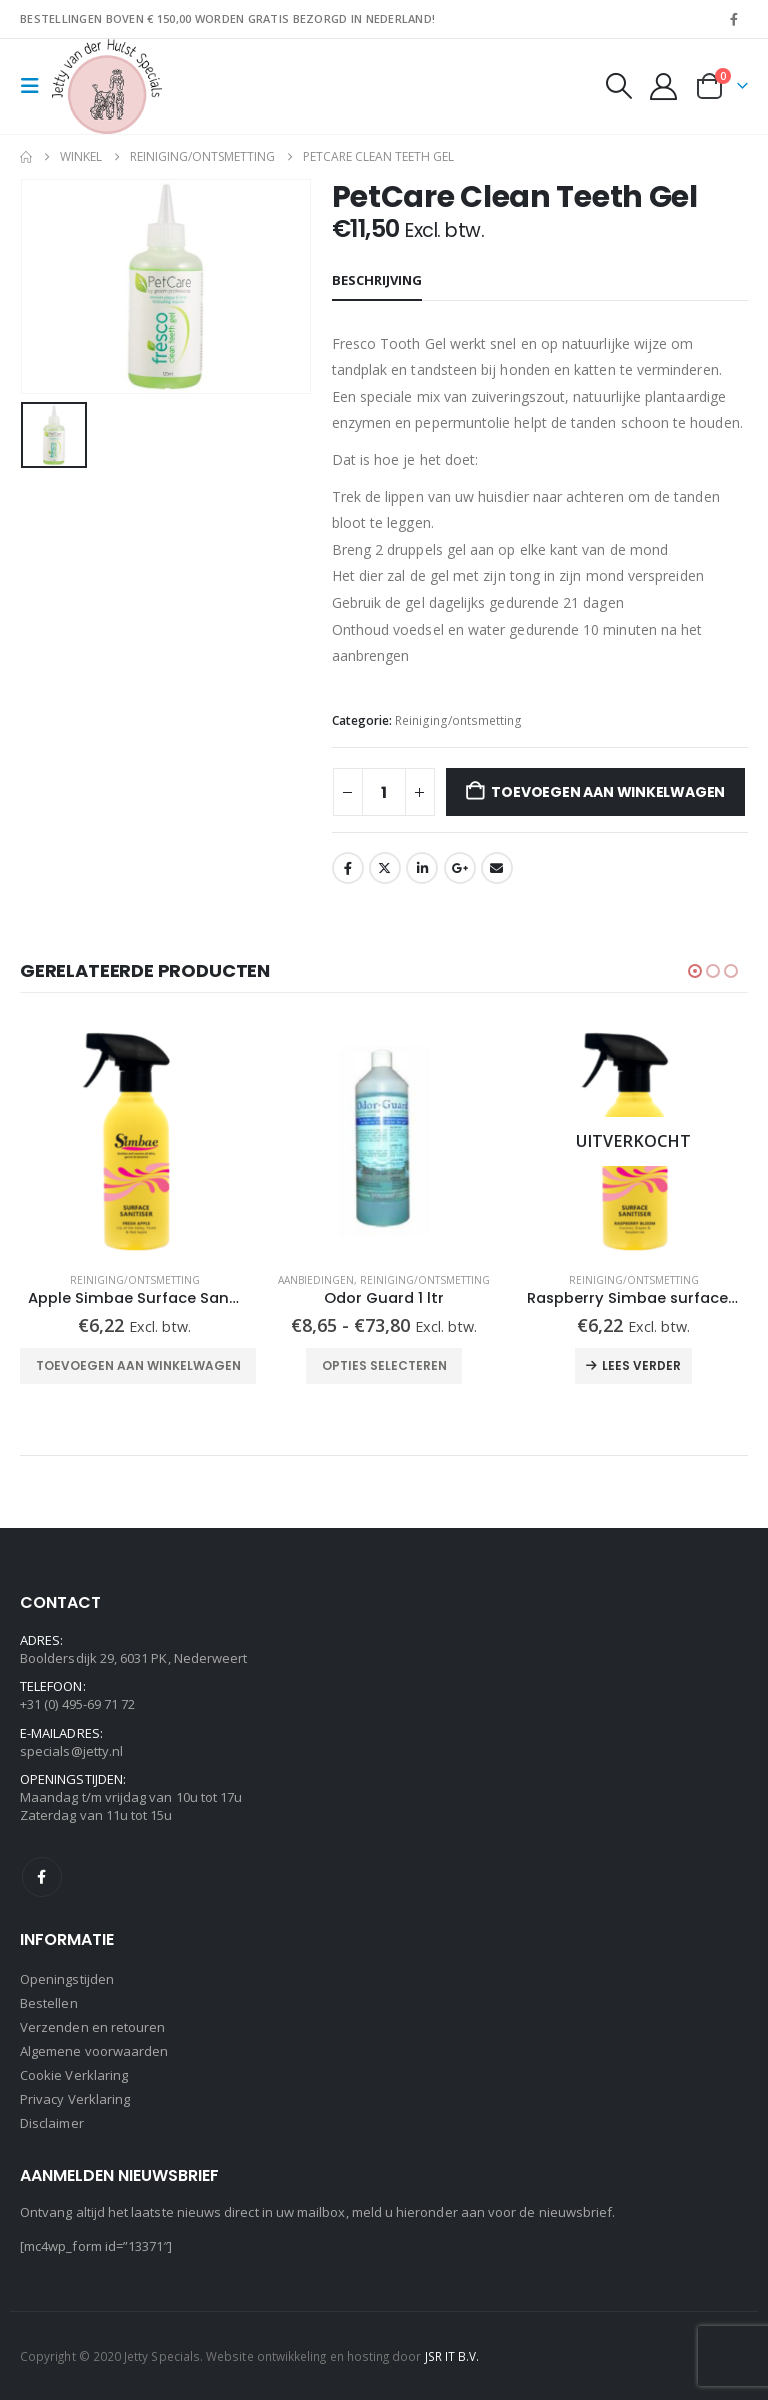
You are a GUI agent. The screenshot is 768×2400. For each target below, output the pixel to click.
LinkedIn (422, 868)
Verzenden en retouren (92, 2027)
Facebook (348, 868)
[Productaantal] (384, 792)
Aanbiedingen (316, 1280)
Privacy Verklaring (75, 2099)
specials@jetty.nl (71, 1751)
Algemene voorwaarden (94, 2051)
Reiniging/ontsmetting (458, 720)
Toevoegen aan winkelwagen (608, 792)
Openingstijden (67, 1979)
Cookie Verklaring (74, 2075)
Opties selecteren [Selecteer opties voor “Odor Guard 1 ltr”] (384, 1365)
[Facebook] (734, 19)
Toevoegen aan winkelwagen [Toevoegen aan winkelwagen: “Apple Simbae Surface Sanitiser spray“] (138, 1365)
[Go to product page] (134, 1141)
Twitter (385, 868)
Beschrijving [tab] (377, 280)
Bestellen (49, 2003)
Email (497, 868)
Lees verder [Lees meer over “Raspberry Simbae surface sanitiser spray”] (641, 1365)
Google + (460, 868)
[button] (36, 86)
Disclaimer (52, 2123)
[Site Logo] (107, 86)
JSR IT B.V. (452, 2356)
